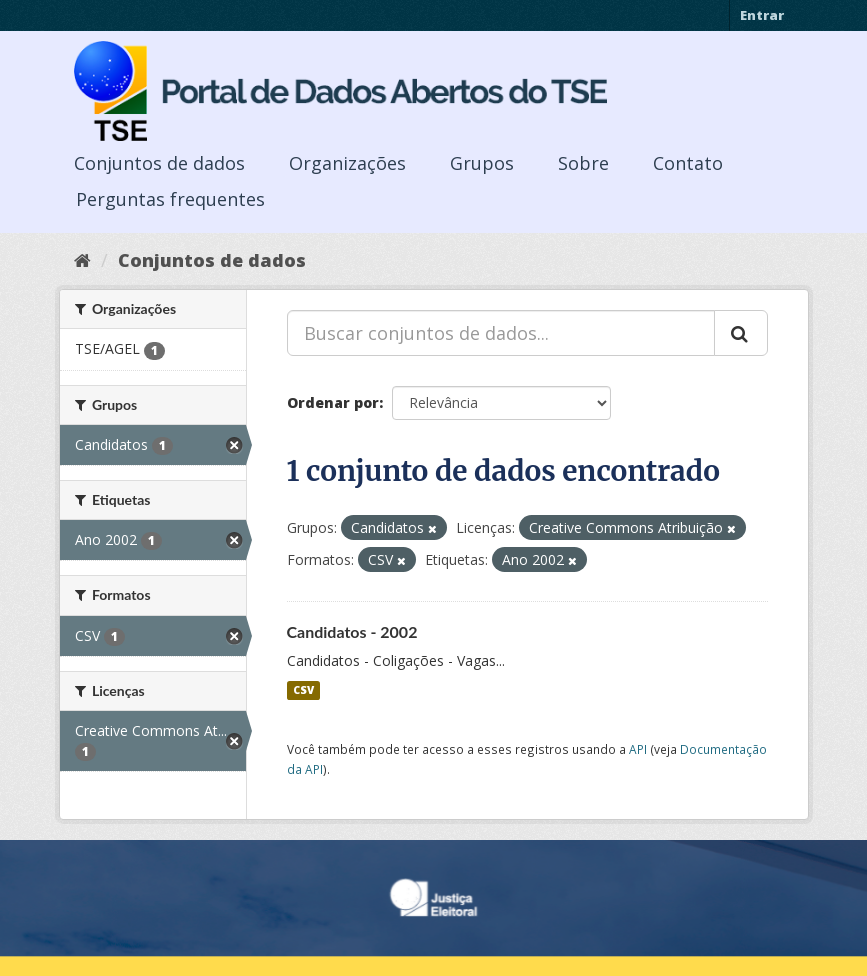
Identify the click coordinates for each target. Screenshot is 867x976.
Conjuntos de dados (159, 163)
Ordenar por (333, 402)
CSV (303, 690)
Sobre (583, 163)
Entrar (762, 15)
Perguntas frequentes (170, 199)
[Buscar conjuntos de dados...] (501, 333)
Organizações (347, 163)
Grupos (482, 163)
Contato (688, 163)
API (638, 749)
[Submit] (741, 333)
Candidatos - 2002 (352, 631)
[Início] (82, 260)
